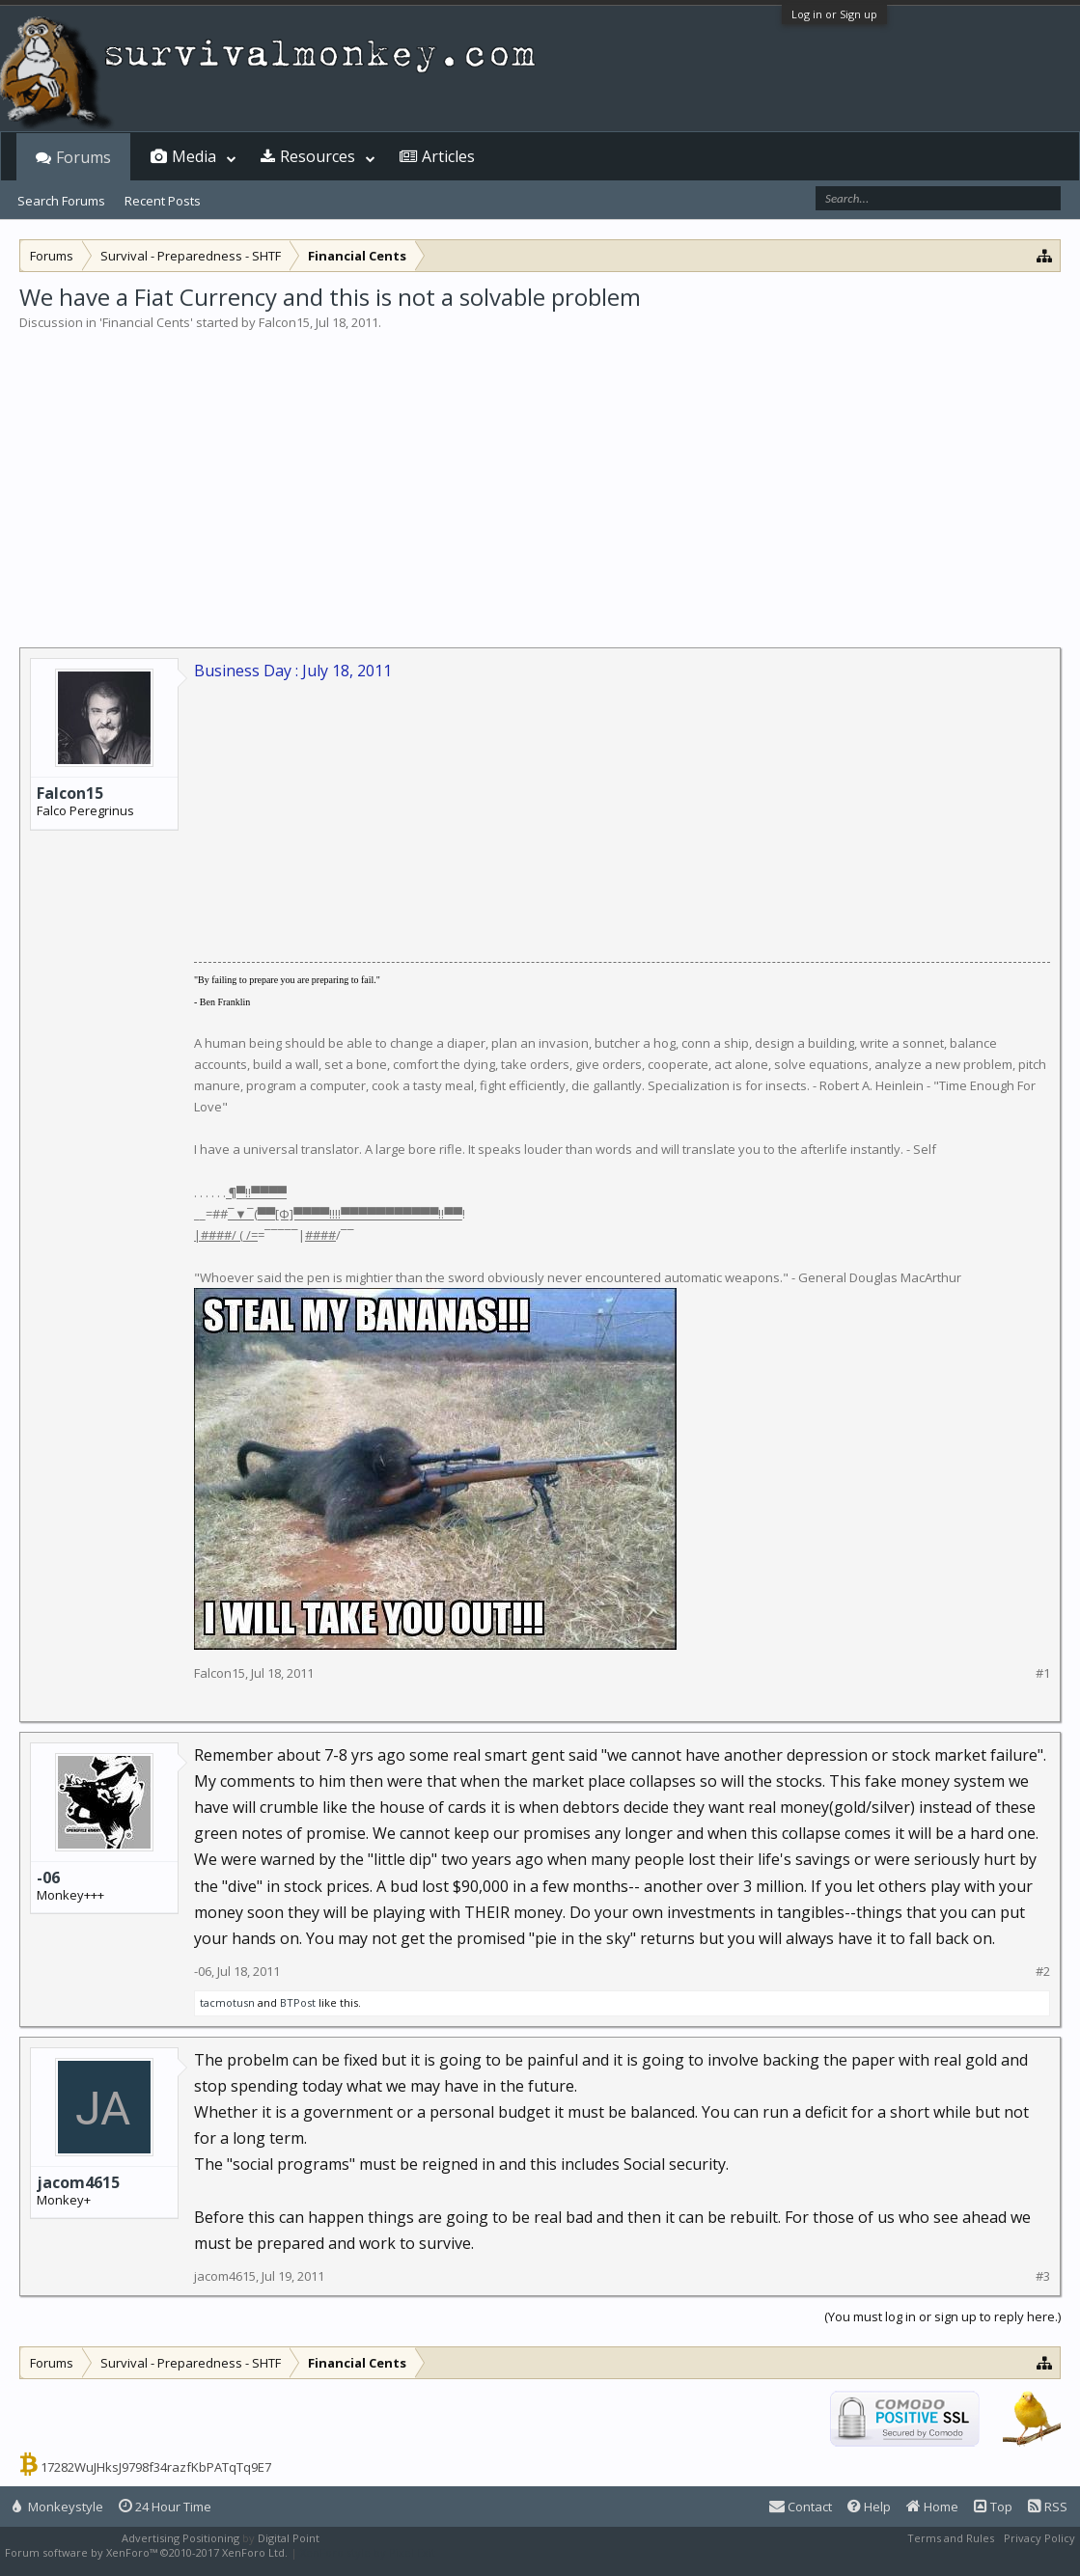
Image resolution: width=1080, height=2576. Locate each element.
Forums (83, 157)
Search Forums (61, 200)
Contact (800, 2506)
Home (932, 2506)
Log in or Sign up (834, 14)
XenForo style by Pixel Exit (367, 2552)
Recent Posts (163, 200)
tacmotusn (227, 2002)
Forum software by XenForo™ (146, 2552)
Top (993, 2506)
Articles (448, 156)
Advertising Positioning (180, 2538)
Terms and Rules (950, 2538)
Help (869, 2506)
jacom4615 (78, 2182)
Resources (317, 156)
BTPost (298, 2002)
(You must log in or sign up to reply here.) (942, 2316)
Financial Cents (146, 322)
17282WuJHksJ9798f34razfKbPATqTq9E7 (156, 2467)
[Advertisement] (540, 477)
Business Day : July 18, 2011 (293, 670)
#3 (1043, 2276)
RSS (1047, 2506)
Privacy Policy (1039, 2538)
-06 (48, 1877)
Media (194, 156)
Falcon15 (284, 322)
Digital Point (288, 2538)
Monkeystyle (58, 2506)
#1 (1043, 1673)
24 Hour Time (165, 2506)
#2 (1043, 1971)
